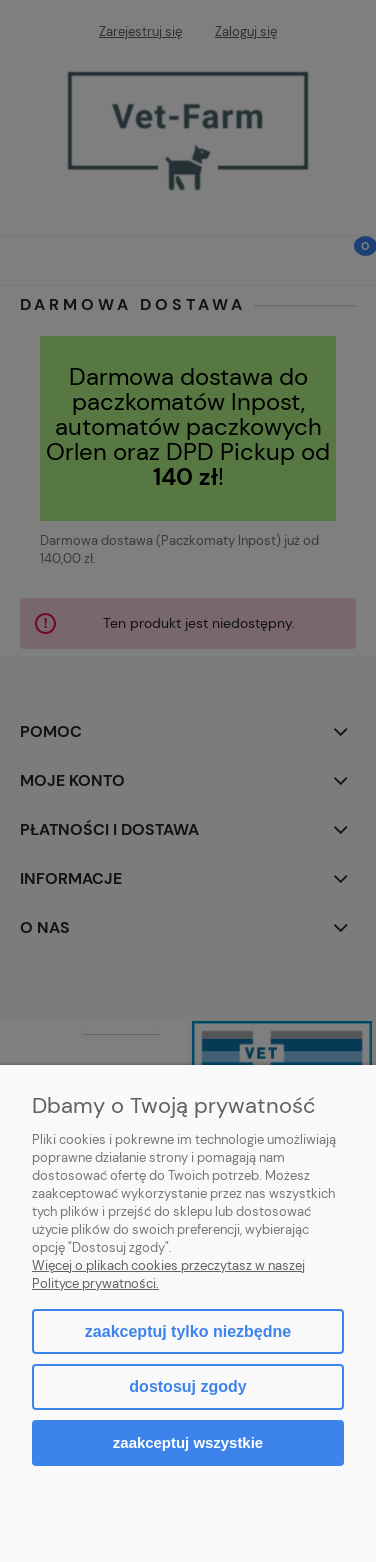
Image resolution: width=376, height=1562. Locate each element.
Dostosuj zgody (187, 1386)
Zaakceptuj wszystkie (188, 1442)
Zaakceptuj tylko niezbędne (188, 1331)
